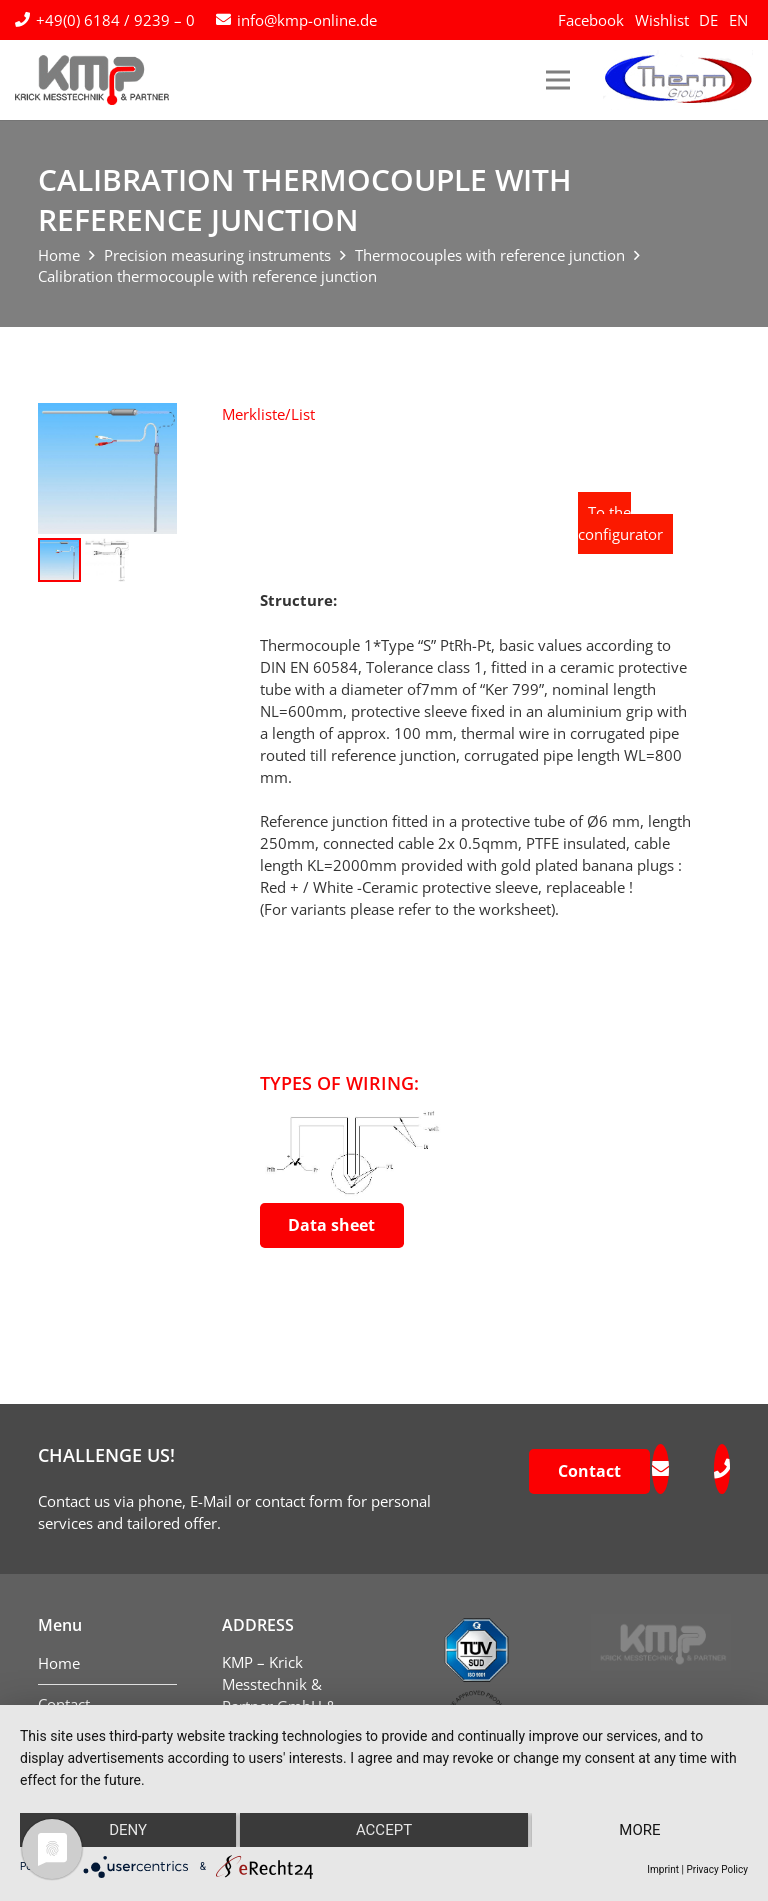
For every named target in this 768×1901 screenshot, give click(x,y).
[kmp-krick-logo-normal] (92, 80)
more (639, 1830)
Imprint (663, 1869)
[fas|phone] (722, 1469)
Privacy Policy (717, 1869)
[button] (268, 414)
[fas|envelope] (660, 1469)
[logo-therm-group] (678, 80)
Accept (384, 1830)
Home (59, 255)
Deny (128, 1830)
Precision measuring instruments (217, 255)
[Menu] (558, 80)
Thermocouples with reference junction (490, 255)
